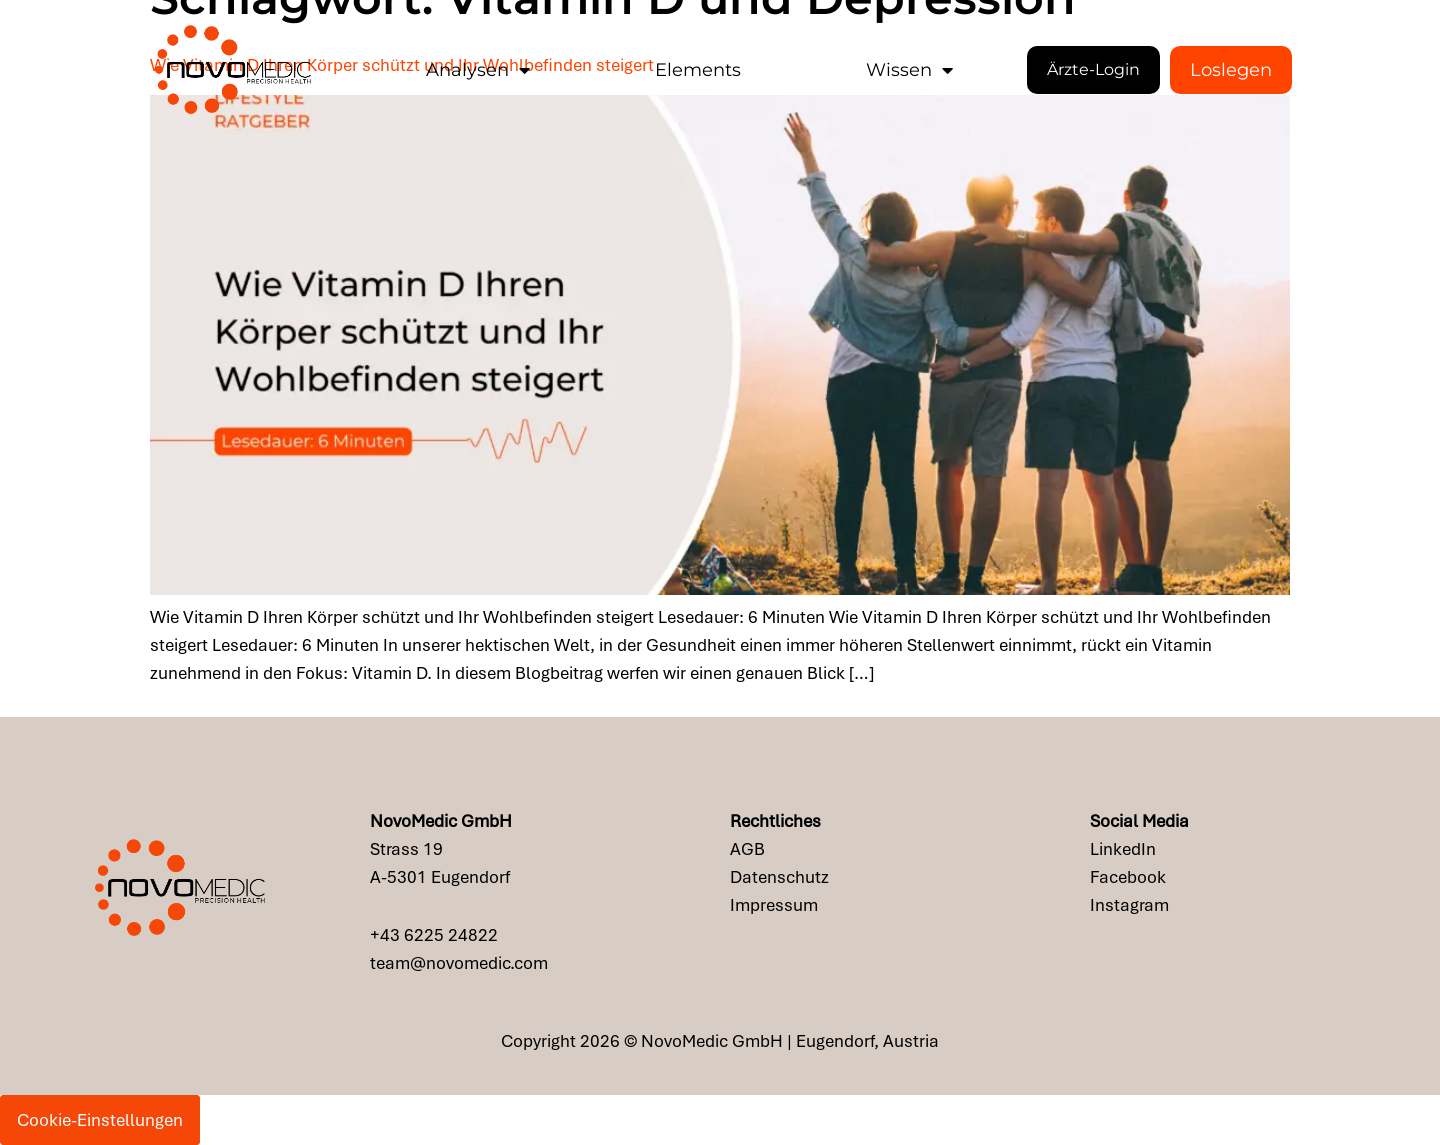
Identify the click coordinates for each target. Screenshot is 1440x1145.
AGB (747, 849)
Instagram (1129, 905)
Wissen (909, 70)
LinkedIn (1123, 849)
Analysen (478, 70)
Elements (698, 70)
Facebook (1128, 877)
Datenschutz (779, 877)
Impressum (774, 905)
